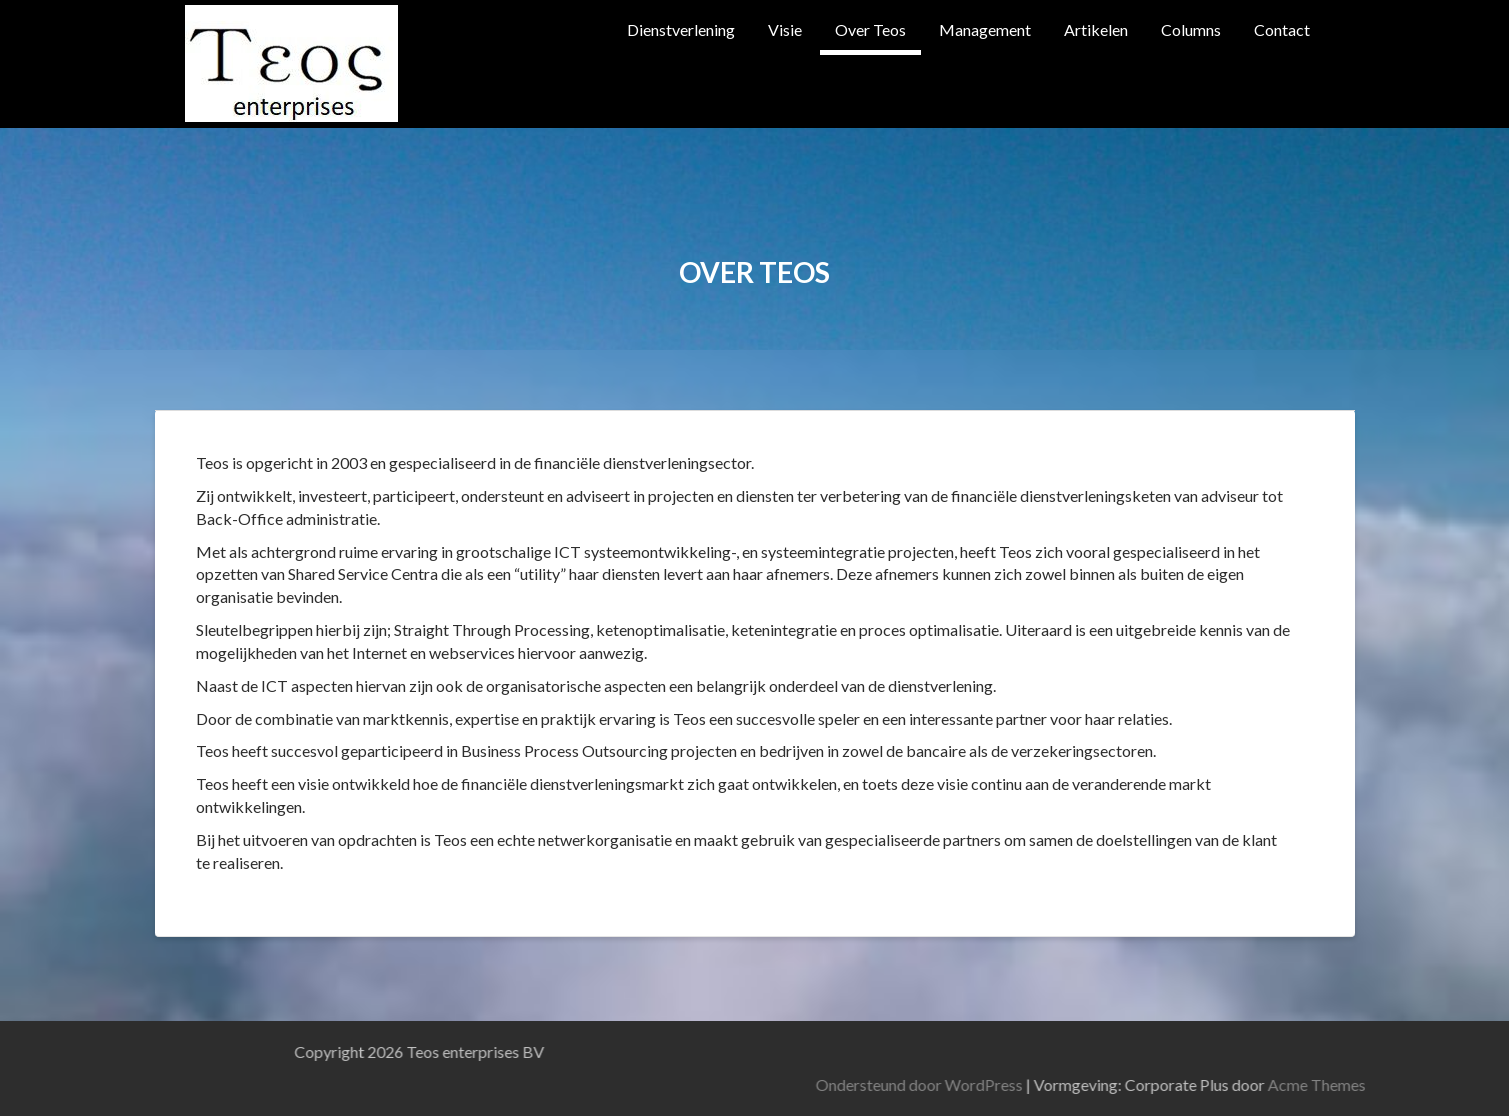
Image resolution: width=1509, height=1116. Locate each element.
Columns (1191, 29)
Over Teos (870, 29)
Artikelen (1096, 29)
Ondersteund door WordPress (1176, 1084)
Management (985, 29)
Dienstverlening (681, 29)
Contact (1282, 29)
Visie (785, 29)
